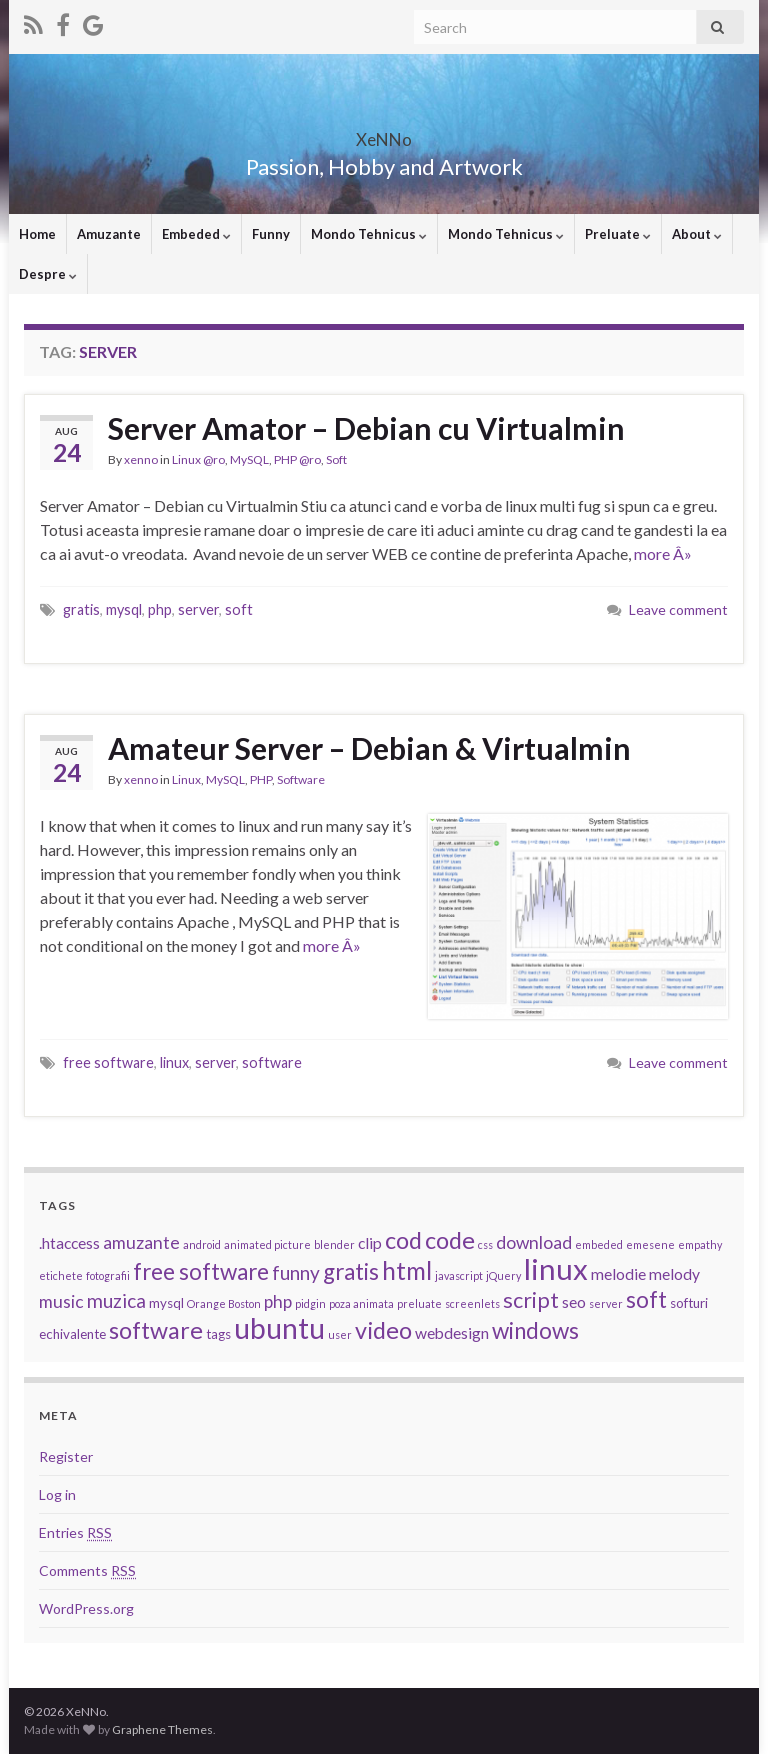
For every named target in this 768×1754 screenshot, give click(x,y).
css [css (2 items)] (485, 1244)
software (272, 1062)
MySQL (249, 459)
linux (174, 1062)
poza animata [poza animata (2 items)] (361, 1303)
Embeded (196, 234)
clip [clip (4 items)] (370, 1243)
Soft (336, 459)
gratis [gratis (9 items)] (351, 1271)
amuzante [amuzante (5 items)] (141, 1242)
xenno (141, 459)
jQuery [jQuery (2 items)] (503, 1275)
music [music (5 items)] (61, 1301)
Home (37, 234)
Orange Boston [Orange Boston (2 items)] (224, 1303)
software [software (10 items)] (156, 1330)
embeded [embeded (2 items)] (599, 1244)
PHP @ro (297, 459)
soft (239, 609)
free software (108, 1062)
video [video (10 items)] (383, 1330)
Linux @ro (198, 459)
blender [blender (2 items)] (334, 1244)
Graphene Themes (162, 1729)
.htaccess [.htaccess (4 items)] (69, 1243)
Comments (87, 1570)
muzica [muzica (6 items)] (116, 1300)
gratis (81, 609)
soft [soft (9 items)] (646, 1299)
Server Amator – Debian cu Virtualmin (366, 428)
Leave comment (678, 609)
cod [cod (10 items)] (403, 1240)
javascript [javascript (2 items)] (459, 1275)
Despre (48, 274)
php (160, 609)
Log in (57, 1494)
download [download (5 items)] (534, 1242)
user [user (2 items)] (340, 1334)
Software (301, 779)
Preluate (618, 234)
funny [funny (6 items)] (296, 1272)
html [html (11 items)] (407, 1270)
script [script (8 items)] (531, 1300)
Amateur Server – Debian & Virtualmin (369, 748)
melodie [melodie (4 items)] (618, 1274)
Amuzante (109, 234)
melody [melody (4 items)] (674, 1274)
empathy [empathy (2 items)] (700, 1244)
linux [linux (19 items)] (556, 1268)
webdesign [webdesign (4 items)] (452, 1333)
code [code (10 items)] (450, 1240)
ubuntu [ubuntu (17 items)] (279, 1328)
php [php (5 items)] (278, 1301)
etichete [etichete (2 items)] (61, 1275)
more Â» (663, 553)
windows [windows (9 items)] (535, 1330)
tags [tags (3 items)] (218, 1334)
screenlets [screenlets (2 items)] (472, 1303)
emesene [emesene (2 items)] (650, 1244)
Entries (75, 1532)
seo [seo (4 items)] (574, 1302)
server (198, 609)
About (697, 234)
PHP (261, 779)
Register (66, 1456)
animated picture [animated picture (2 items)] (267, 1244)
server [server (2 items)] (606, 1303)
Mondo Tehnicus (369, 234)
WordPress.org (86, 1608)
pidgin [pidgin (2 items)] (310, 1303)
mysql (124, 609)
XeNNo (384, 133)
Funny (271, 234)
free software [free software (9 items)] (201, 1271)
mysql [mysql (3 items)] (166, 1303)
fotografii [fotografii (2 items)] (108, 1275)
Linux (186, 779)
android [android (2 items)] (202, 1244)
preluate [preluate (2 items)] (419, 1303)
